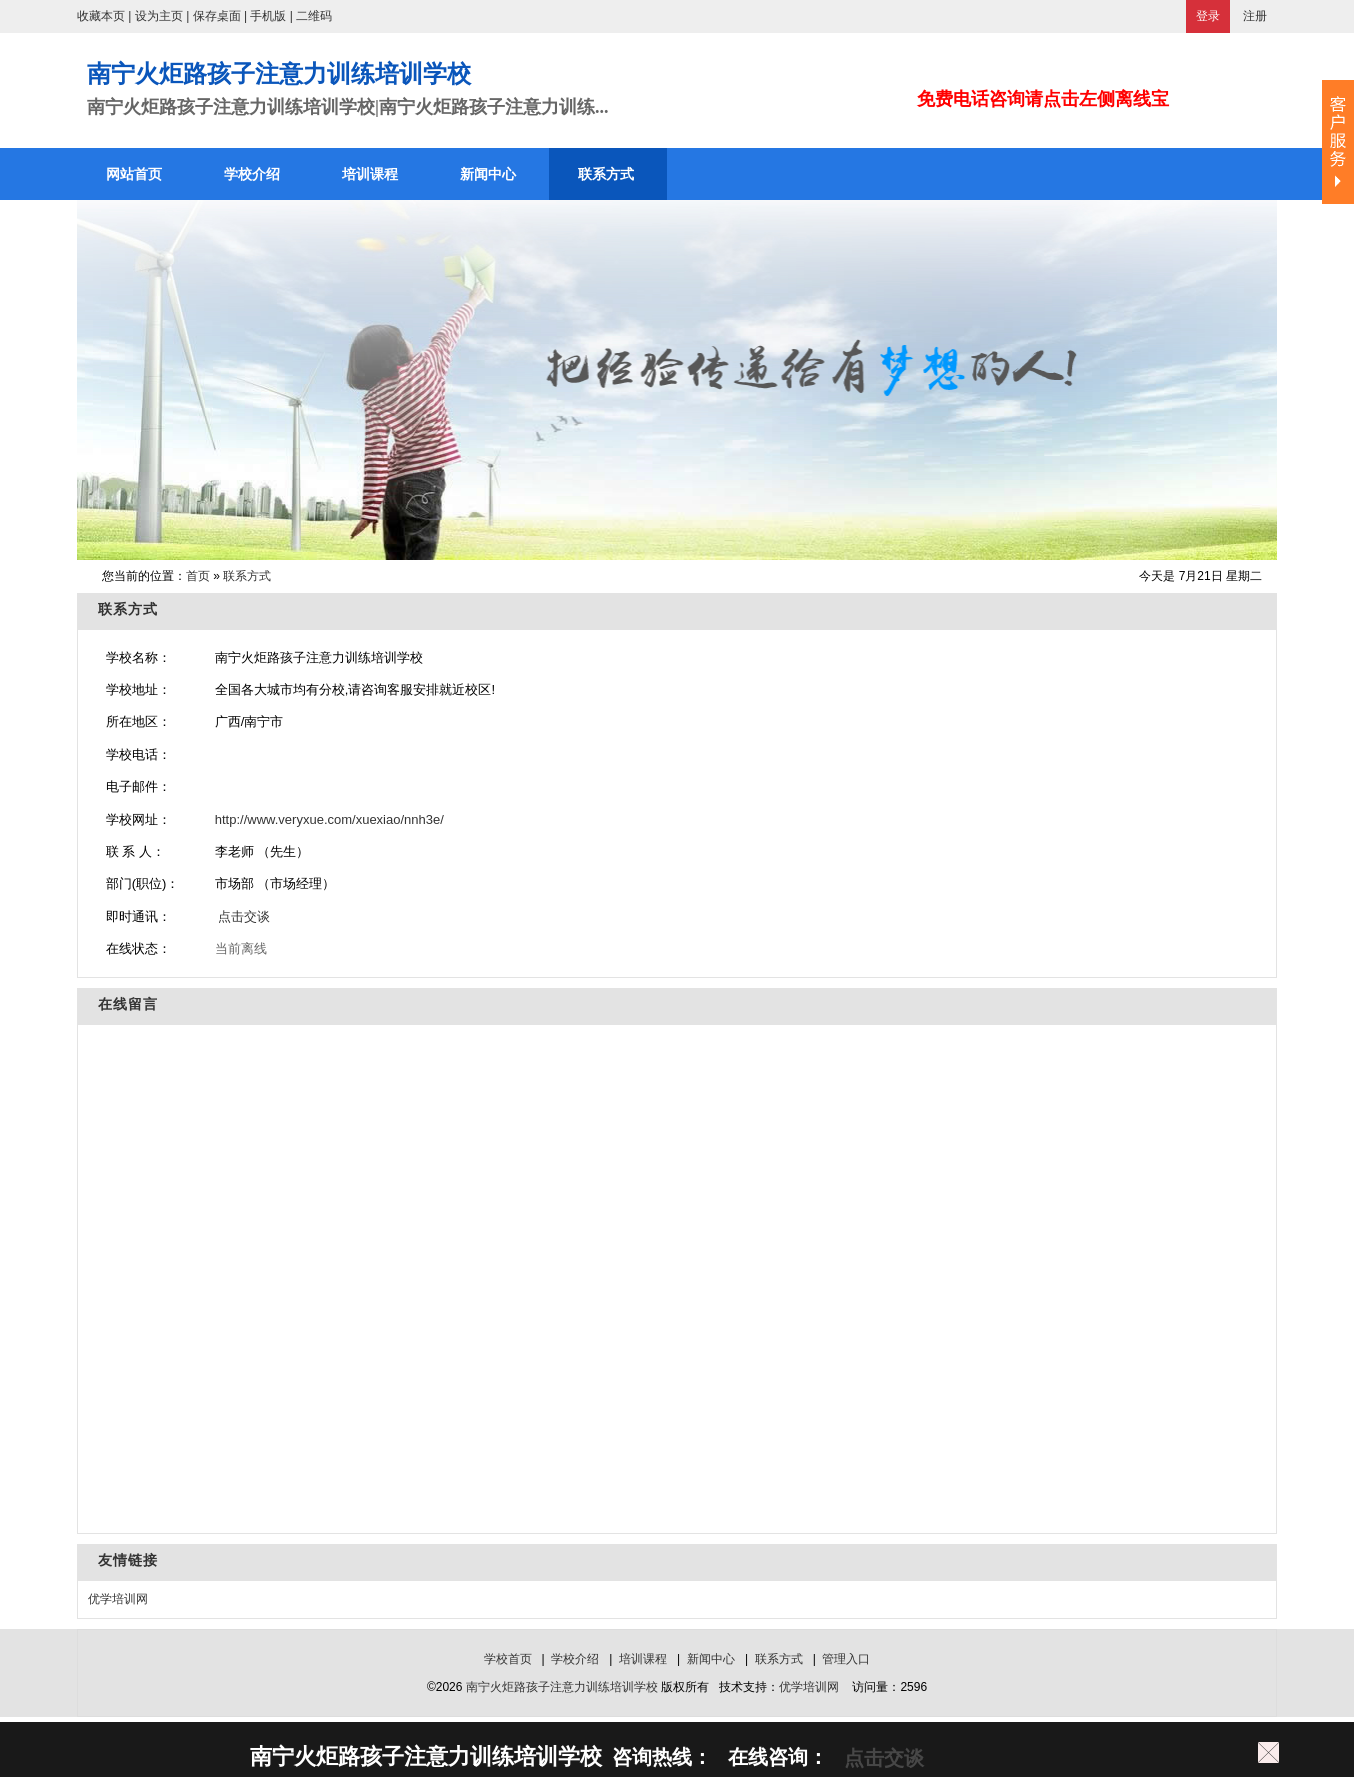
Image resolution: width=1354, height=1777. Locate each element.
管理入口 (846, 1659)
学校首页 (508, 1659)
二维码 (314, 16)
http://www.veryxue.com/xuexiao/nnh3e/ (329, 819)
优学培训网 (118, 1599)
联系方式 (247, 576)
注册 (1255, 16)
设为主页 (159, 16)
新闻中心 (711, 1659)
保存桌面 (217, 16)
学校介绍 (575, 1659)
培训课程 (643, 1659)
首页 (198, 576)
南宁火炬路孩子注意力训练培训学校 (562, 1687)
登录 (1208, 16)
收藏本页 (101, 16)
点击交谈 (243, 916)
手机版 (268, 16)
